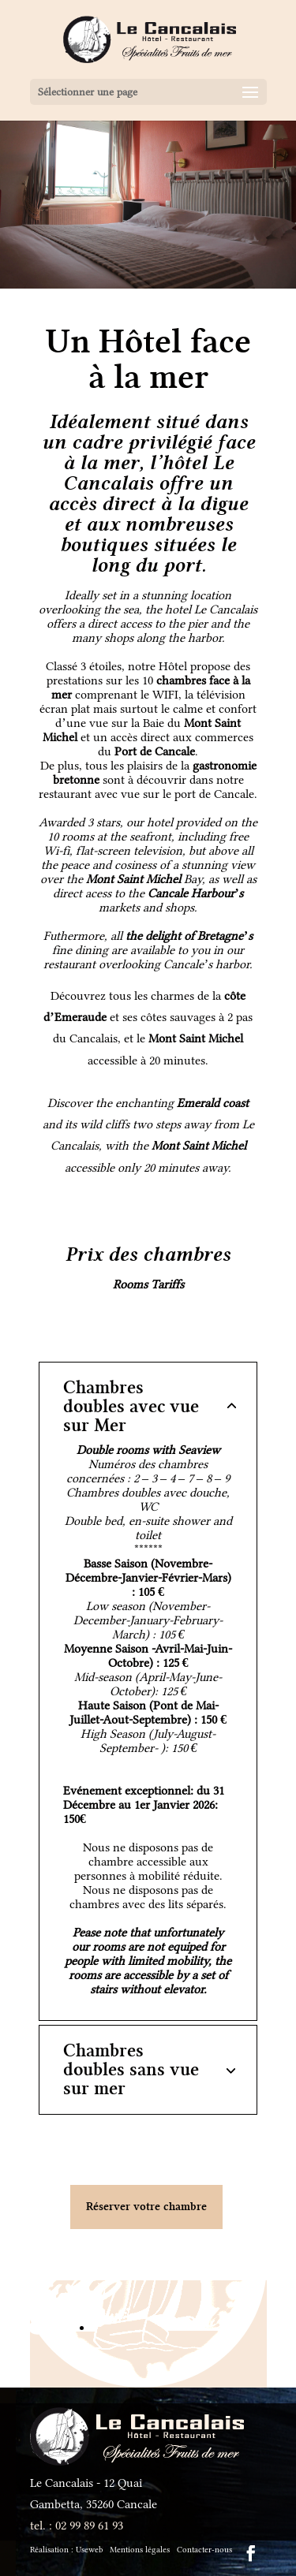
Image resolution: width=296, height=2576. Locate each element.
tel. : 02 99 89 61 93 (76, 2525)
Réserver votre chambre (146, 2207)
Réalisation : (66, 2549)
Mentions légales (140, 2549)
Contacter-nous (204, 2549)
